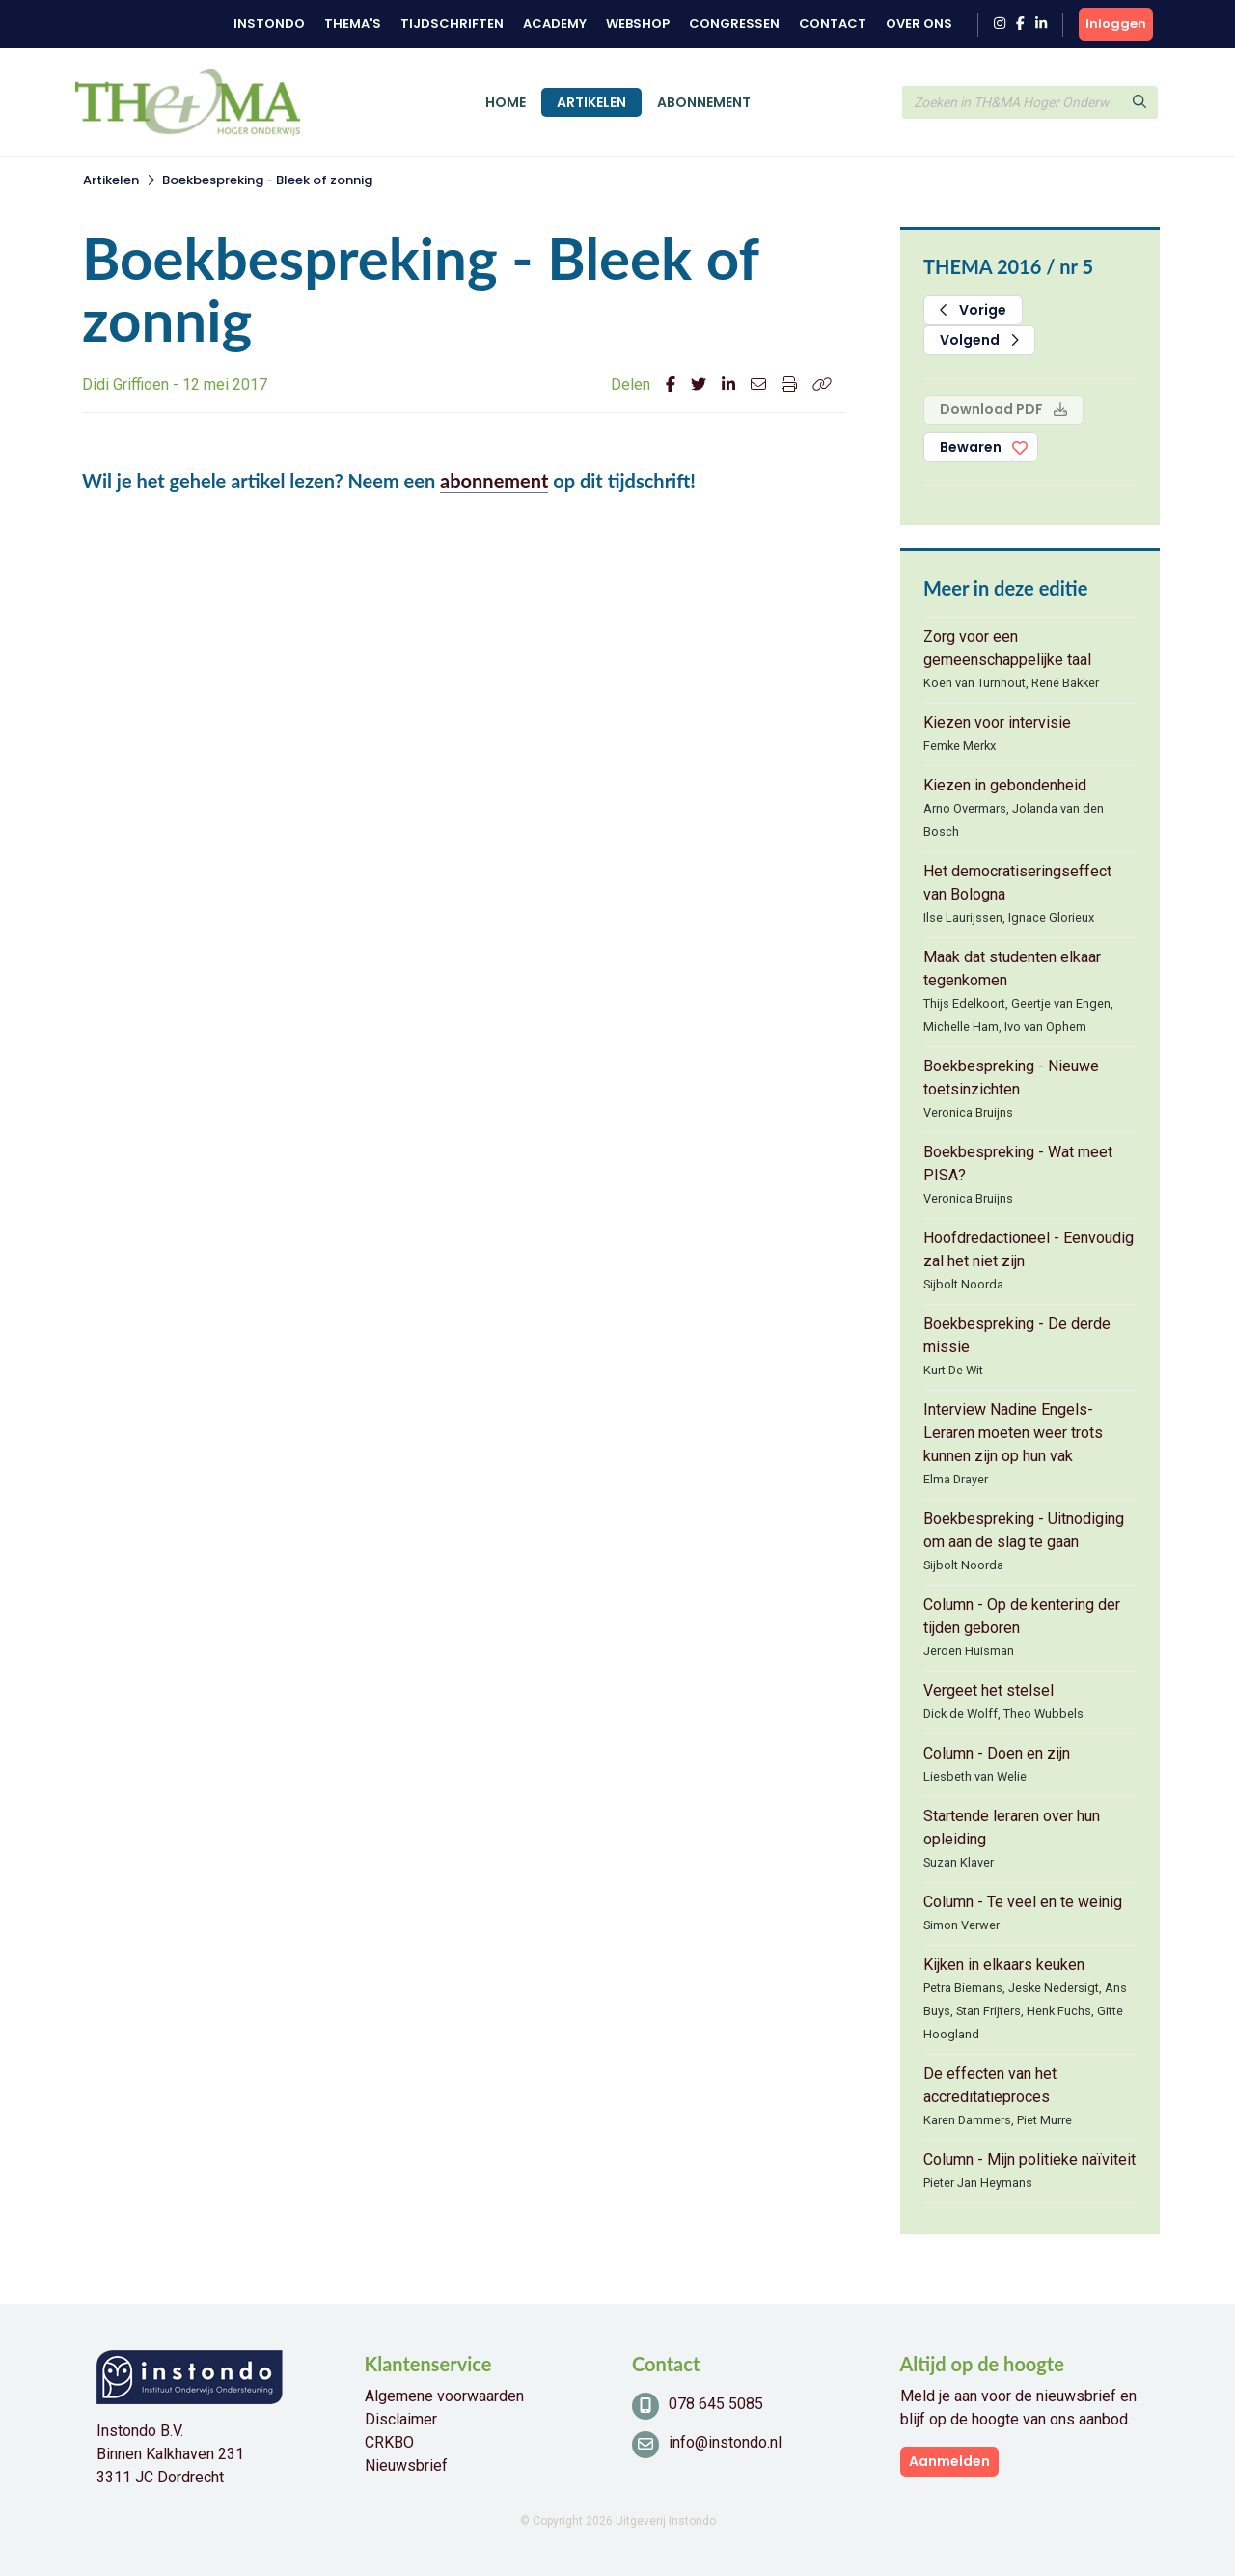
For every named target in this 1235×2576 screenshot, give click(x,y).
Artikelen (591, 102)
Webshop (638, 23)
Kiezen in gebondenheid (1004, 785)
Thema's (352, 23)
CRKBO (389, 2442)
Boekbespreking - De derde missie (1017, 1335)
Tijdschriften (452, 23)
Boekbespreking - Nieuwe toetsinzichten (1011, 1077)
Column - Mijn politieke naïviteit (1029, 2159)
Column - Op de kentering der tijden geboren (1021, 1616)
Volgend (979, 339)
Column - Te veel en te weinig (1022, 1902)
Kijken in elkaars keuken (1003, 1964)
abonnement (494, 480)
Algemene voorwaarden (444, 2396)
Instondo (269, 23)
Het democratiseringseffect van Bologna (1017, 882)
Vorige (973, 309)
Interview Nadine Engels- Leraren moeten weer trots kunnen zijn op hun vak (1013, 1432)
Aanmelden (949, 2461)
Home (505, 102)
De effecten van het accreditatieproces (990, 2085)
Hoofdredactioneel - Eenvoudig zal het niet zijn (1028, 1249)
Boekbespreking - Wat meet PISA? (1017, 1163)
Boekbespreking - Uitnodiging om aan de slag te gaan (1023, 1530)
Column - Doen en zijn (996, 1753)
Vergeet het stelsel (988, 1690)
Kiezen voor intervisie (997, 722)
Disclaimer (401, 2419)
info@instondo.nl (725, 2442)
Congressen (734, 23)
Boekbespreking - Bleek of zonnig (267, 180)
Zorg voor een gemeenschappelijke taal (1007, 648)
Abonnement (704, 102)
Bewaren (971, 447)
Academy (555, 23)
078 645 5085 (716, 2404)
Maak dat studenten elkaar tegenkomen (1012, 968)
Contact (832, 23)
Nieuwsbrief (406, 2465)
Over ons (919, 23)
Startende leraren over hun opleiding (1011, 1827)
